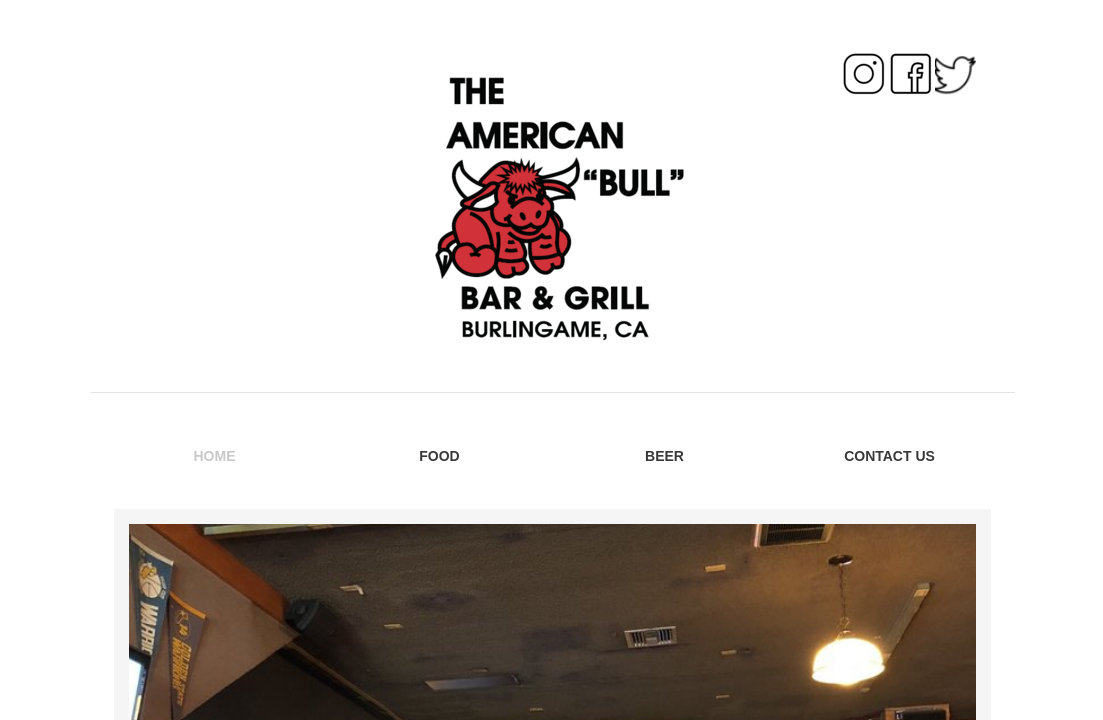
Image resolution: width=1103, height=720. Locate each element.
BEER (664, 456)
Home (215, 456)
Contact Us (889, 456)
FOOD (439, 456)
